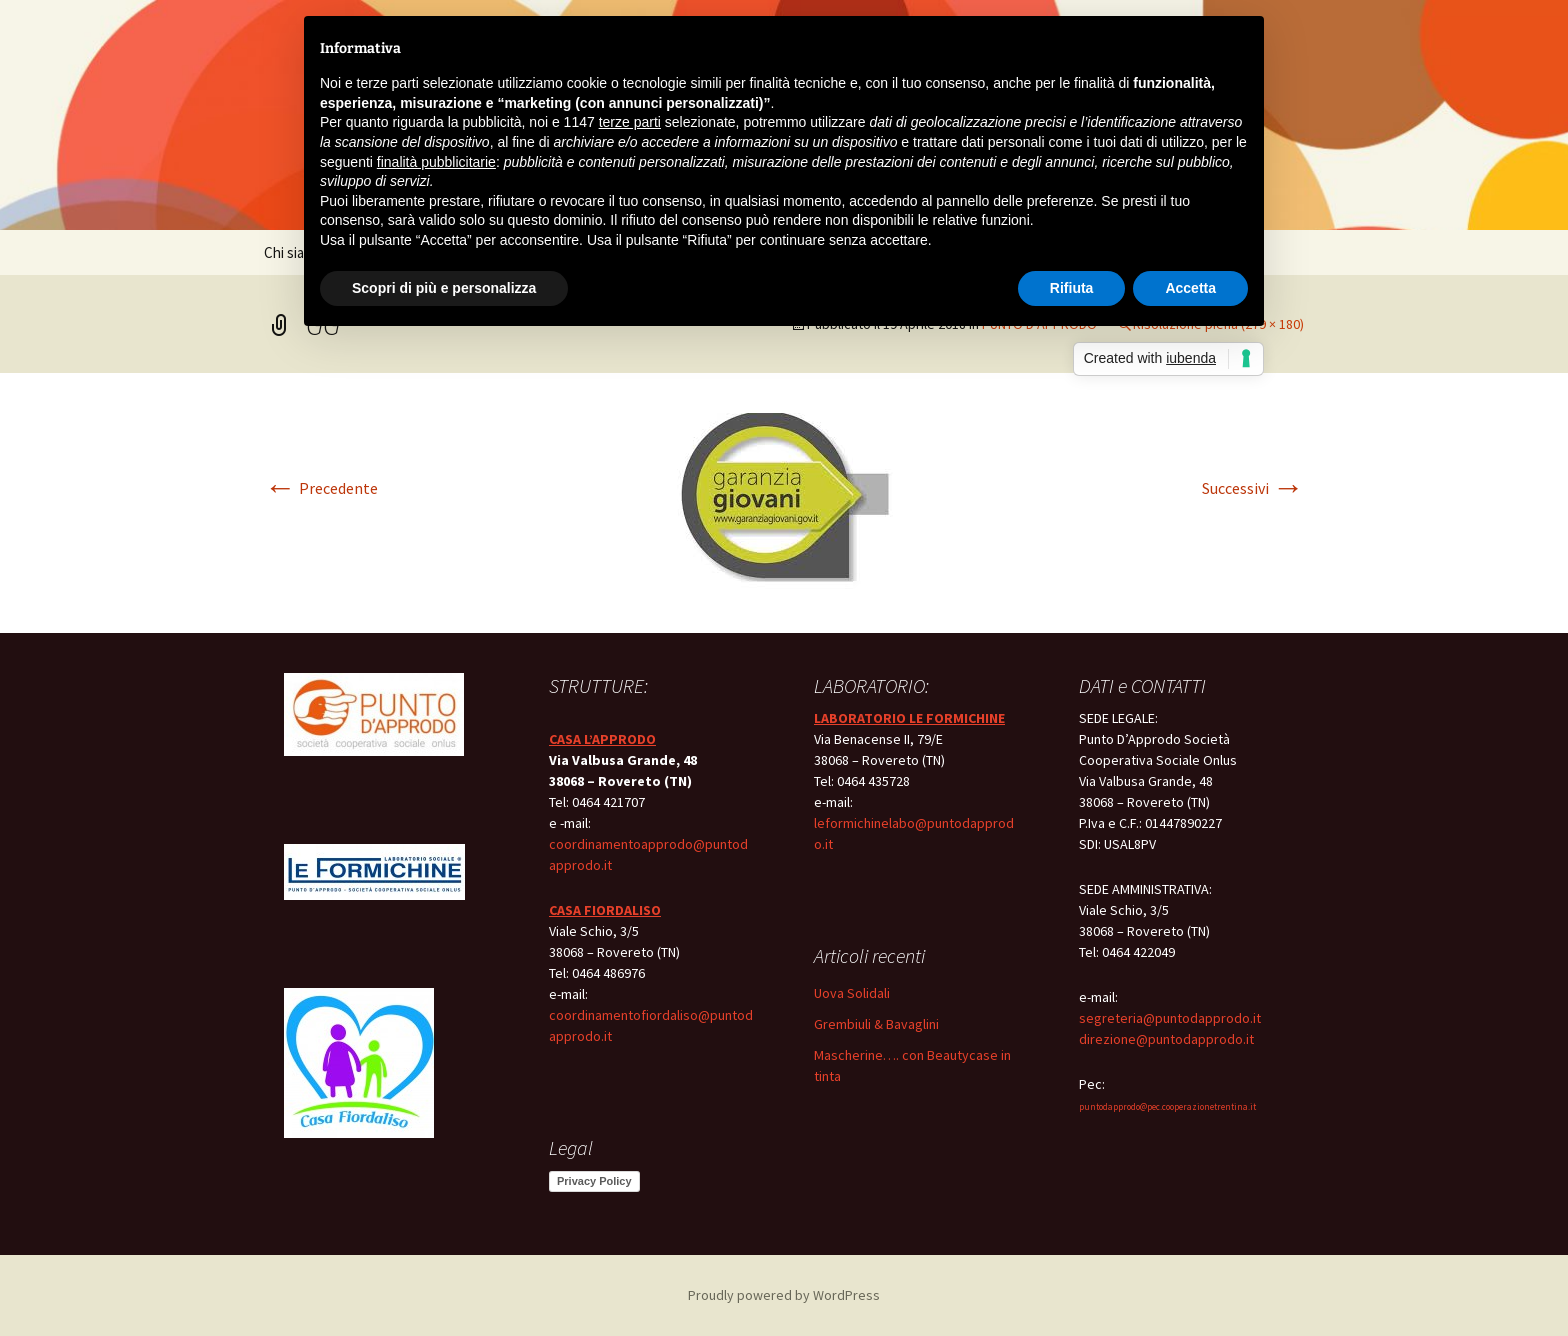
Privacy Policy (594, 1181)
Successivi (1253, 488)
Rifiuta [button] (1072, 288)
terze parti (630, 122)
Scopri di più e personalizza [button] (444, 288)
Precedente (321, 488)
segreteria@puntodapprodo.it (1170, 1018)
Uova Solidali (852, 993)
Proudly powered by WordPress (784, 1295)
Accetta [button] (1190, 288)
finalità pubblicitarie (436, 162)
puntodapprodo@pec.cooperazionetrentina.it (1167, 1106)
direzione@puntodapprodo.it (1166, 1039)
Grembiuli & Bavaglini (876, 1024)
